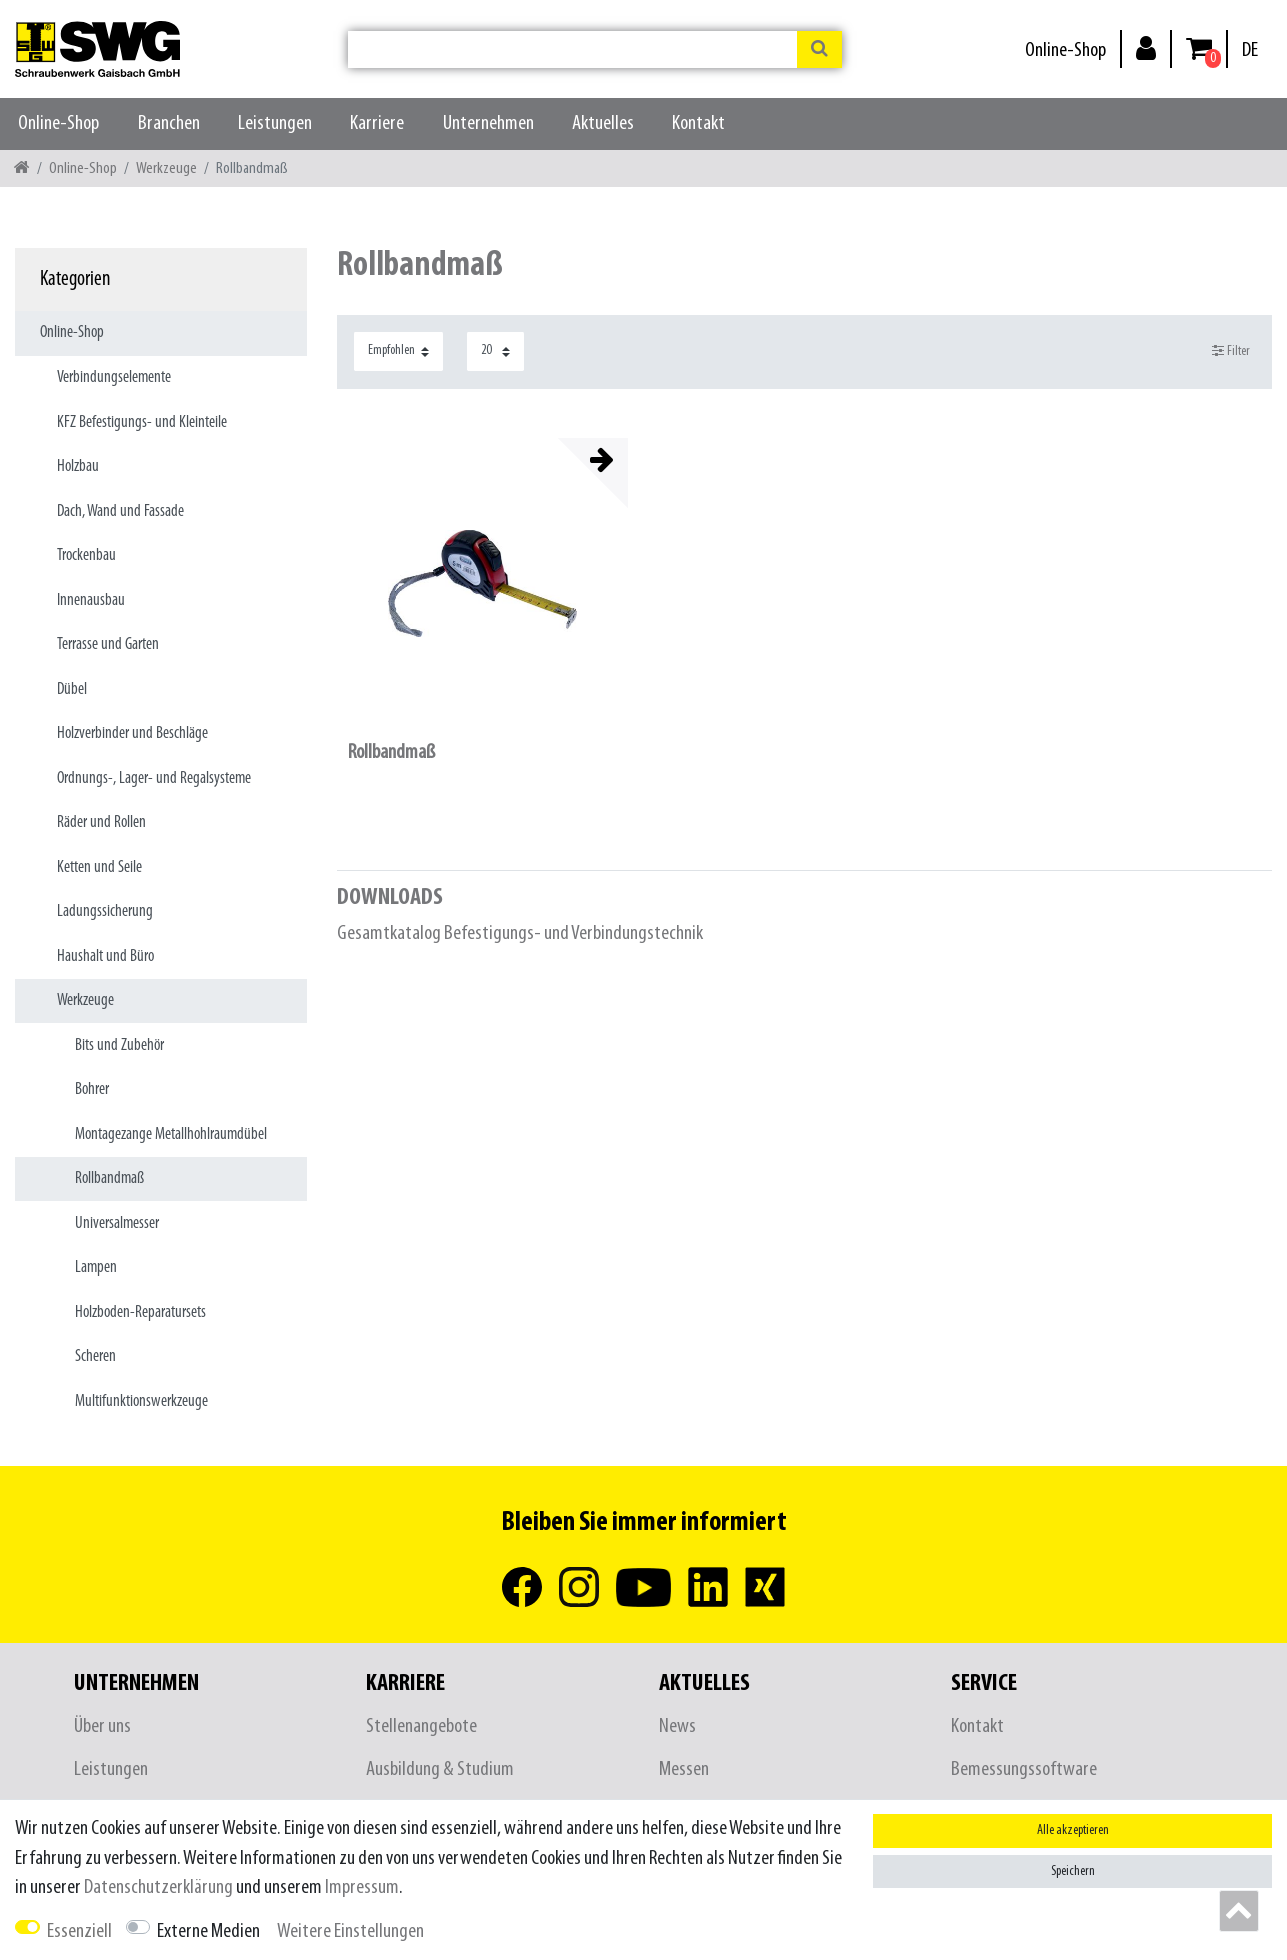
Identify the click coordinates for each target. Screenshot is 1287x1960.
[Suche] (819, 49)
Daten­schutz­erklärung (158, 1887)
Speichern (1073, 1871)
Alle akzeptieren (1073, 1830)
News (677, 1726)
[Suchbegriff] (572, 49)
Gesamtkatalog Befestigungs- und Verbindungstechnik (520, 933)
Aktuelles (603, 123)
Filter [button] (1231, 351)
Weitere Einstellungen (350, 1931)
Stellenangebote (421, 1726)
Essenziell (79, 1931)
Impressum (362, 1887)
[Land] (1250, 50)
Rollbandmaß (391, 752)
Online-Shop (1065, 50)
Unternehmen (488, 123)
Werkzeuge (166, 168)
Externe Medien (208, 1931)
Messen (684, 1769)
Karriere (377, 123)
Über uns (102, 1726)
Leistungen (275, 123)
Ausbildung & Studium (440, 1769)
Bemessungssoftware (1024, 1769)
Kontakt (698, 123)
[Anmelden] (1146, 47)
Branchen (169, 123)
